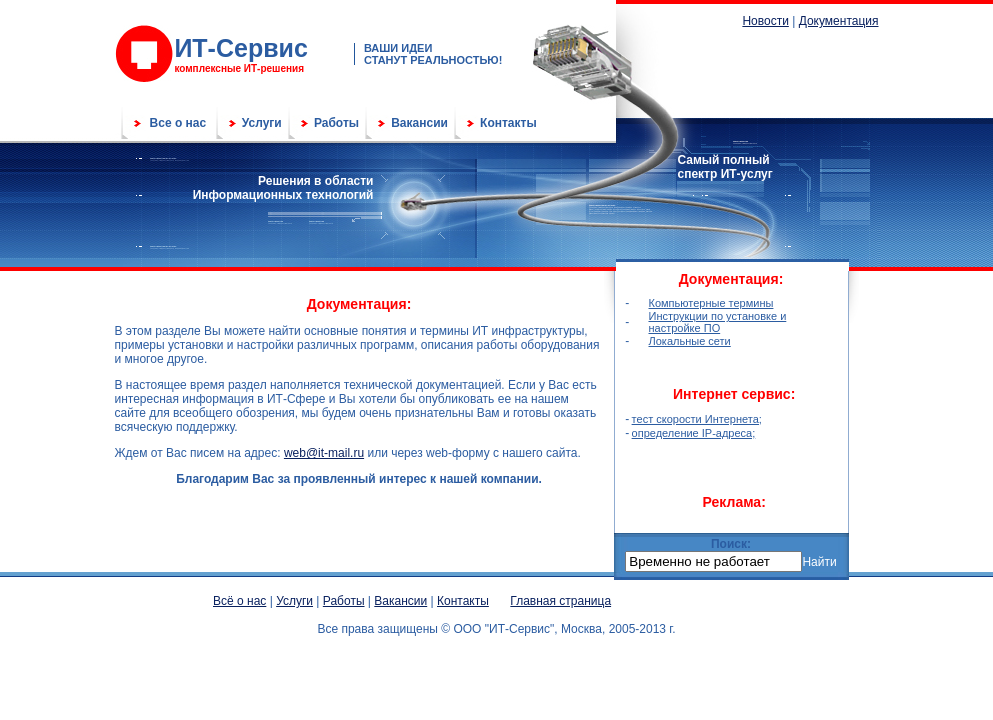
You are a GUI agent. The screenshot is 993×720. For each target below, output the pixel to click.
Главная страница (560, 601)
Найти (819, 562)
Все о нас (178, 123)
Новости (765, 21)
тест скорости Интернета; (697, 419)
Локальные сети (690, 341)
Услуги (262, 123)
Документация (839, 21)
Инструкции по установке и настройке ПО (718, 322)
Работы (336, 123)
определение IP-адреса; (694, 433)
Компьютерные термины (711, 303)
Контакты (508, 123)
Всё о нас (239, 601)
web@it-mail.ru (324, 453)
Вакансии (419, 123)
